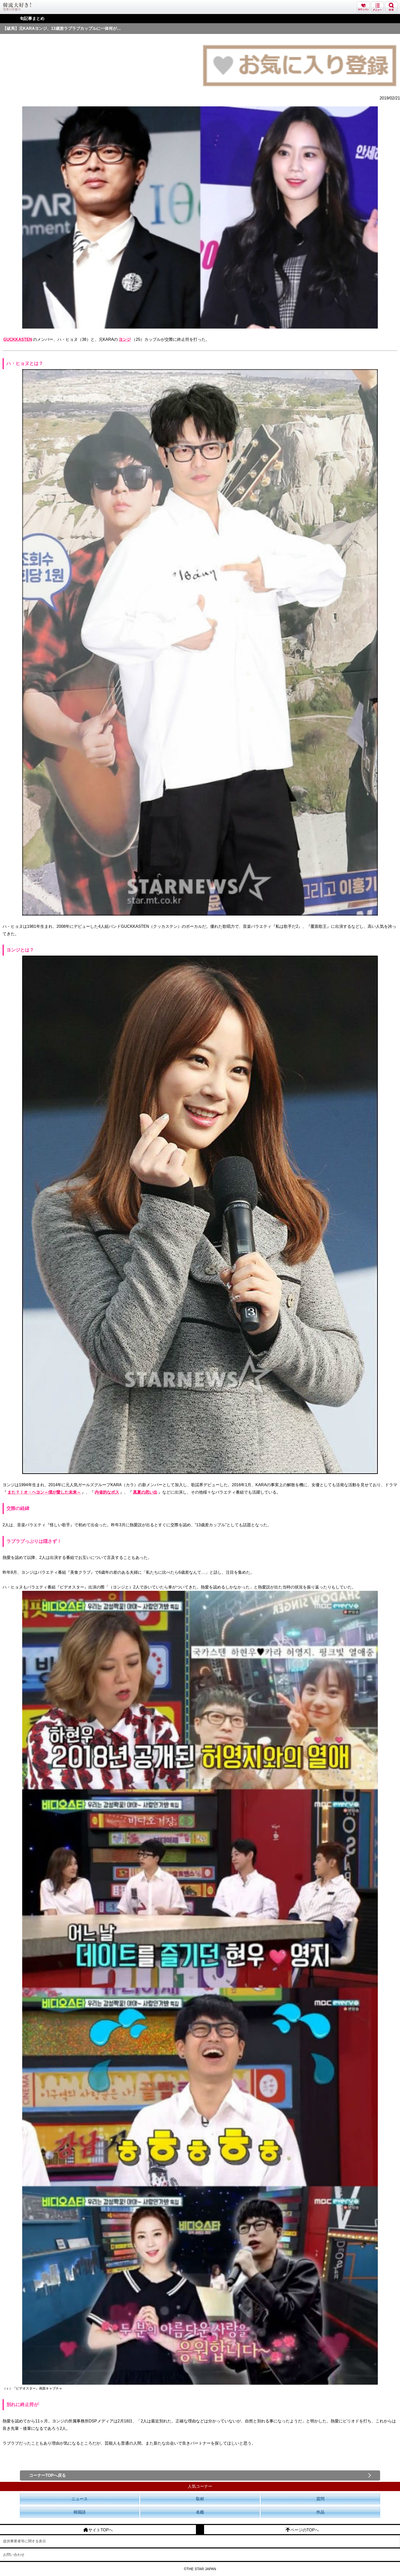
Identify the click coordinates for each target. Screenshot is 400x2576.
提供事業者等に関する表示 (24, 2541)
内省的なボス (107, 1492)
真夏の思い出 (145, 1492)
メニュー (377, 7)
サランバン (363, 7)
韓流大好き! (17, 7)
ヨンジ (125, 339)
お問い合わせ (13, 2555)
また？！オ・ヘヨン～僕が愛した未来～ (44, 1492)
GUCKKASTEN (17, 339)
